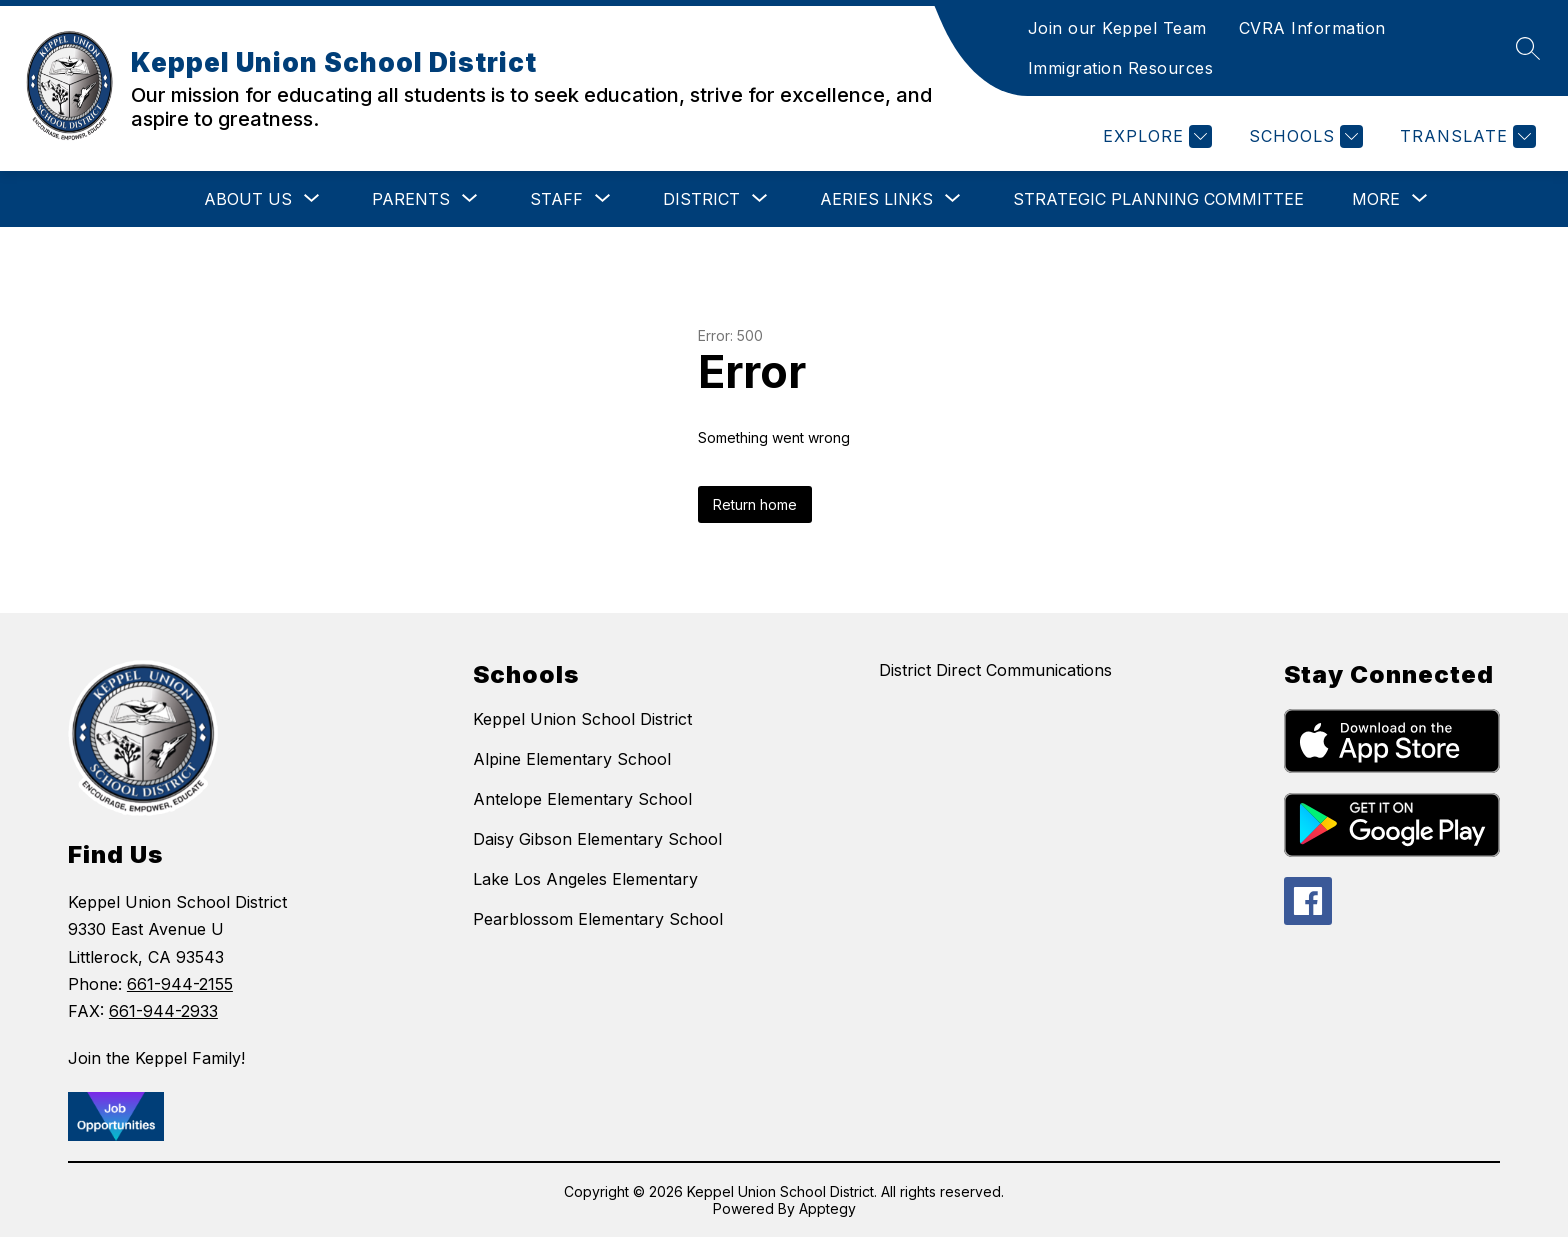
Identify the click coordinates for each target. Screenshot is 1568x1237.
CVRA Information (1312, 28)
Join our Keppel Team (1117, 28)
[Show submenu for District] (701, 199)
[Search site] (1528, 48)
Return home (755, 504)
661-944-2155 (180, 984)
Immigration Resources (1121, 68)
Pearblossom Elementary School (598, 919)
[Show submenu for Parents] (411, 199)
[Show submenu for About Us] (248, 199)
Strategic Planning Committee (1158, 199)
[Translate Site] (1465, 136)
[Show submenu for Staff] (556, 199)
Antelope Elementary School (582, 799)
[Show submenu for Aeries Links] (876, 199)
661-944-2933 (163, 1011)
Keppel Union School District (582, 719)
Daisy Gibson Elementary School (597, 839)
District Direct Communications (995, 670)
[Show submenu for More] (1376, 199)
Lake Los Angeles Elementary (585, 879)
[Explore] (1155, 136)
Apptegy (827, 1208)
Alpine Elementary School (572, 759)
